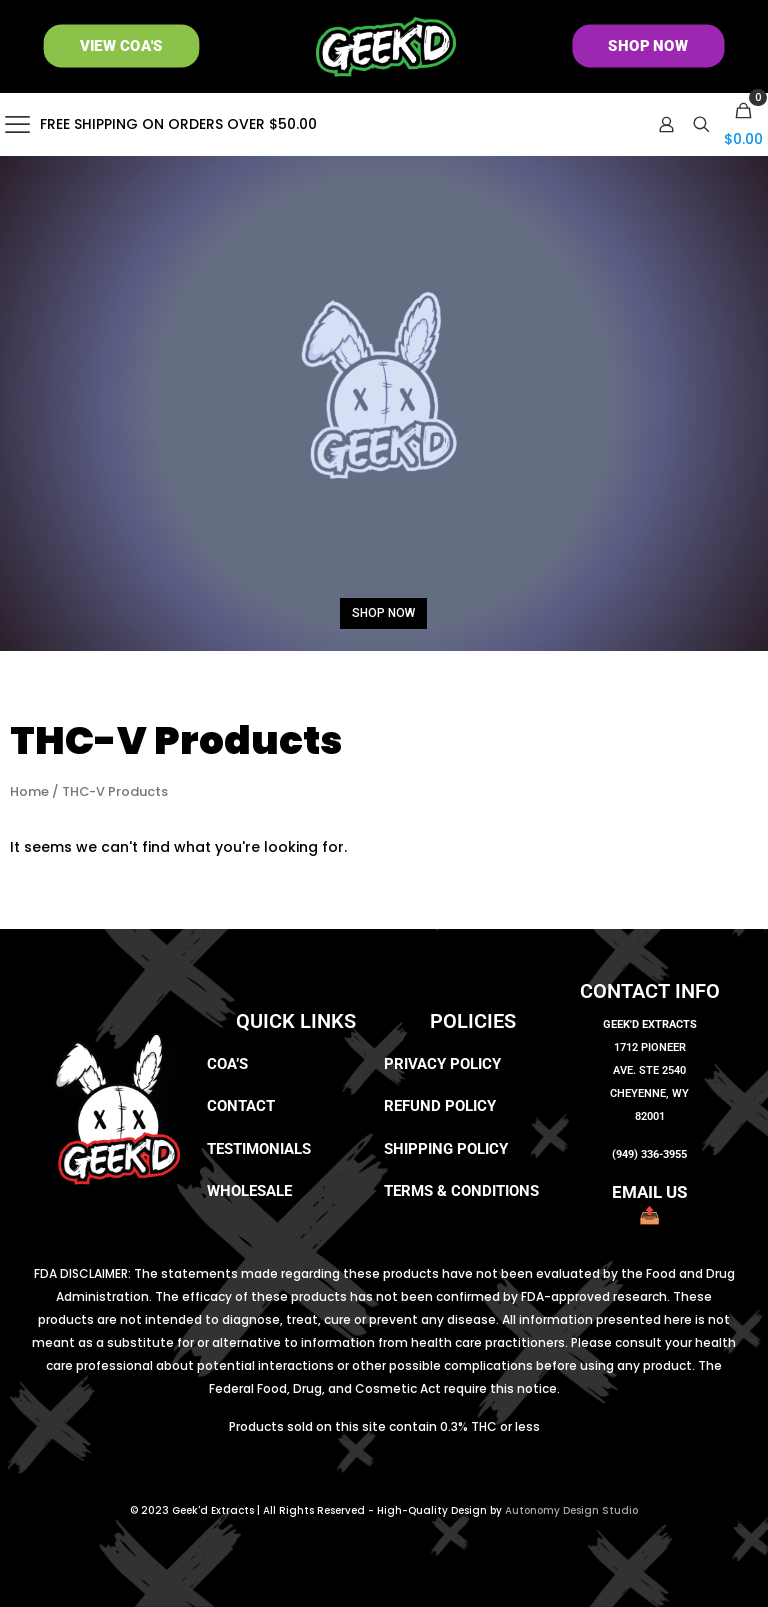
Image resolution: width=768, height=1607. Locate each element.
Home (29, 791)
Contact (241, 1106)
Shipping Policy (446, 1149)
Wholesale (249, 1191)
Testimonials (259, 1149)
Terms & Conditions (461, 1191)
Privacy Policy (442, 1064)
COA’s (227, 1064)
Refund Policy (440, 1106)
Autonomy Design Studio (571, 1510)
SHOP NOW (383, 613)
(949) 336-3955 (649, 1154)
